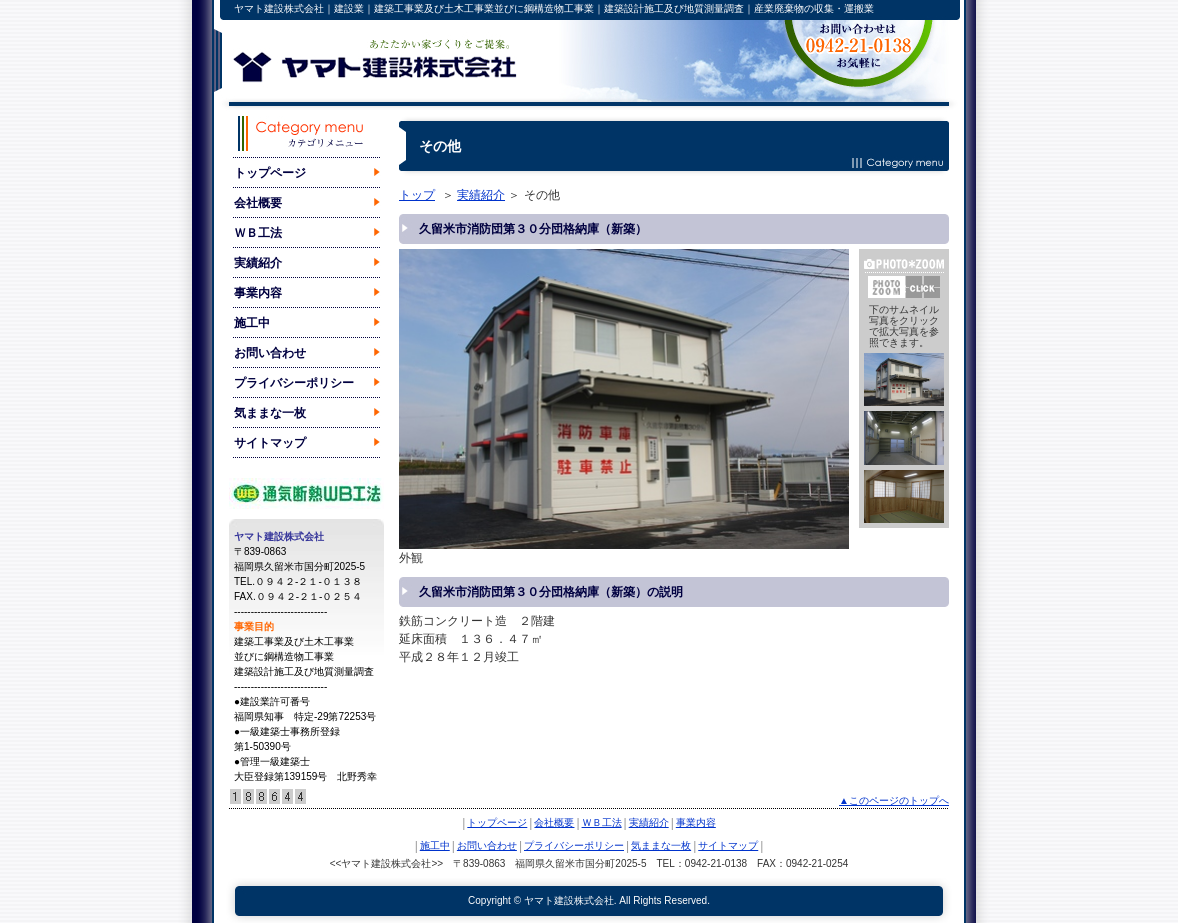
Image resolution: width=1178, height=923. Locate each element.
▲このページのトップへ (894, 800)
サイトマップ (270, 443)
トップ (417, 195)
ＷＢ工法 (258, 233)
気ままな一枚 (270, 413)
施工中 (252, 323)
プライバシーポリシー (294, 383)
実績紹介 (258, 263)
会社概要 (258, 203)
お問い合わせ (270, 353)
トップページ (270, 173)
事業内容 (258, 293)
